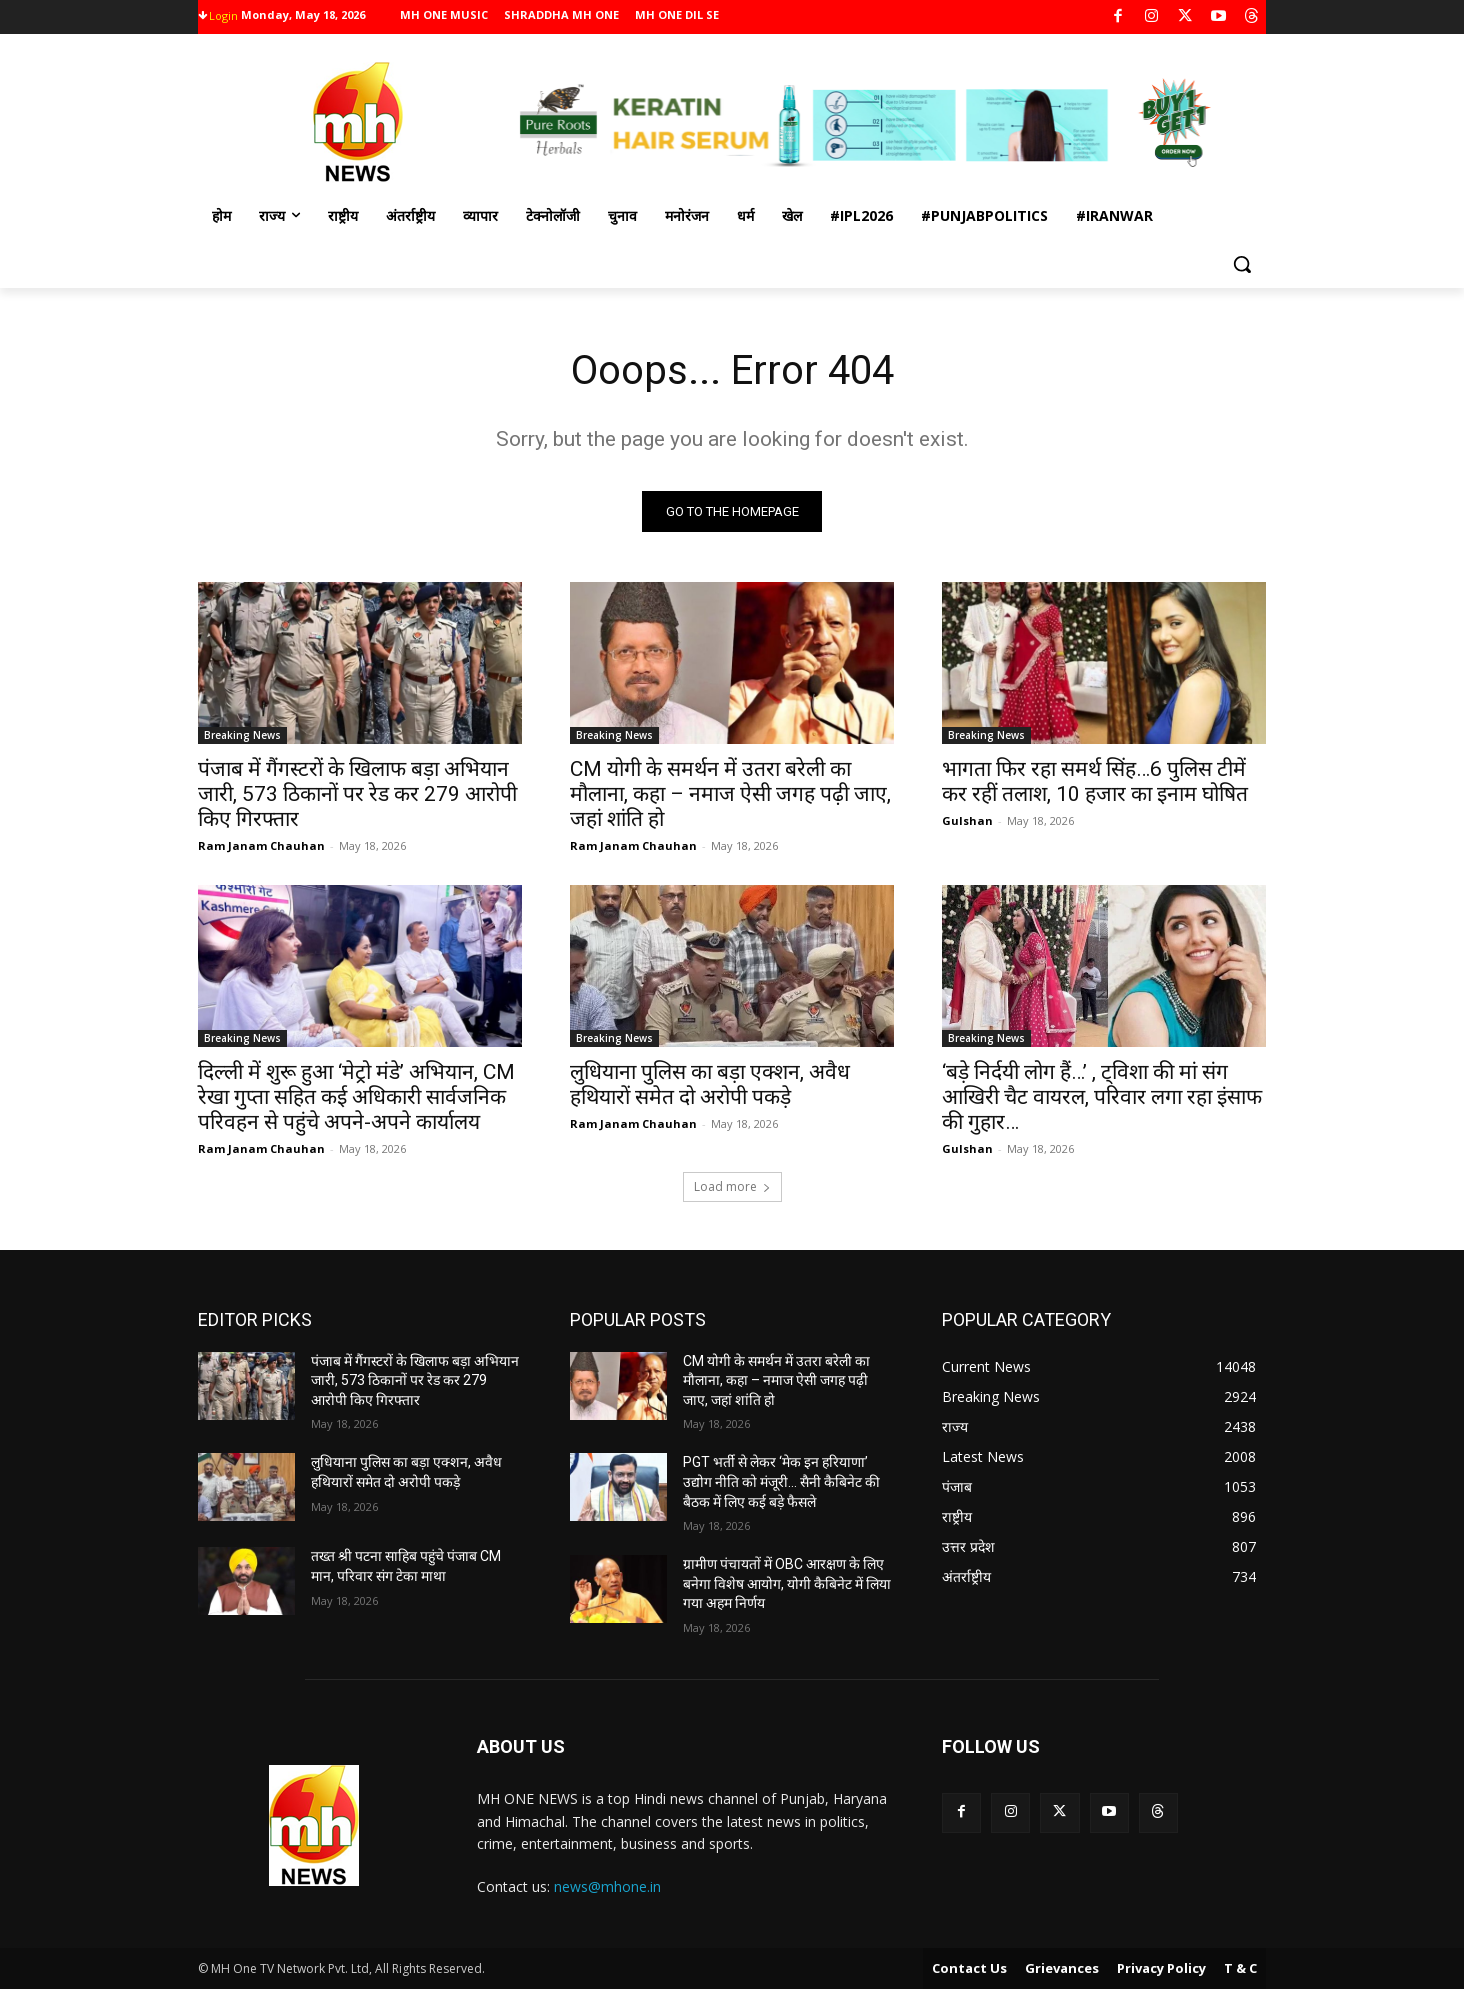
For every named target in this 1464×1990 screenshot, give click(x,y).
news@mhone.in (607, 1886)
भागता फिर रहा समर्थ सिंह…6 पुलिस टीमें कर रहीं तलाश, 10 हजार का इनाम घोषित (1095, 781)
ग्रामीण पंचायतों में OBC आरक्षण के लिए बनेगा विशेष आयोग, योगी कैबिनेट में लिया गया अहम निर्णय (787, 1583)
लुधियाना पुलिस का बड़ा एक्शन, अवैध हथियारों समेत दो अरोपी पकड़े (710, 1084)
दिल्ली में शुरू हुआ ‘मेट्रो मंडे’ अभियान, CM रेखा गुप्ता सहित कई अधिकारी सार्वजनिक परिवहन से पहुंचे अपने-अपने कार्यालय (356, 1097)
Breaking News (242, 735)
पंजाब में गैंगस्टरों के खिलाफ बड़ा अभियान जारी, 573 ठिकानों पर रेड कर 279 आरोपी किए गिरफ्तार (357, 794)
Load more (732, 1186)
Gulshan (967, 820)
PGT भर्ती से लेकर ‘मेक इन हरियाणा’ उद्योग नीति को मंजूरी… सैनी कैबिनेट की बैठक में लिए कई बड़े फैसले (781, 1481)
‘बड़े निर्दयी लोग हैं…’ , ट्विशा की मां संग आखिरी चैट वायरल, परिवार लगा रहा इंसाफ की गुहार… (1102, 1097)
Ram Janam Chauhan (261, 845)
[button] (1242, 264)
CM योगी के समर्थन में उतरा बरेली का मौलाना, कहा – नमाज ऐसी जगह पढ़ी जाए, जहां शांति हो (730, 794)
